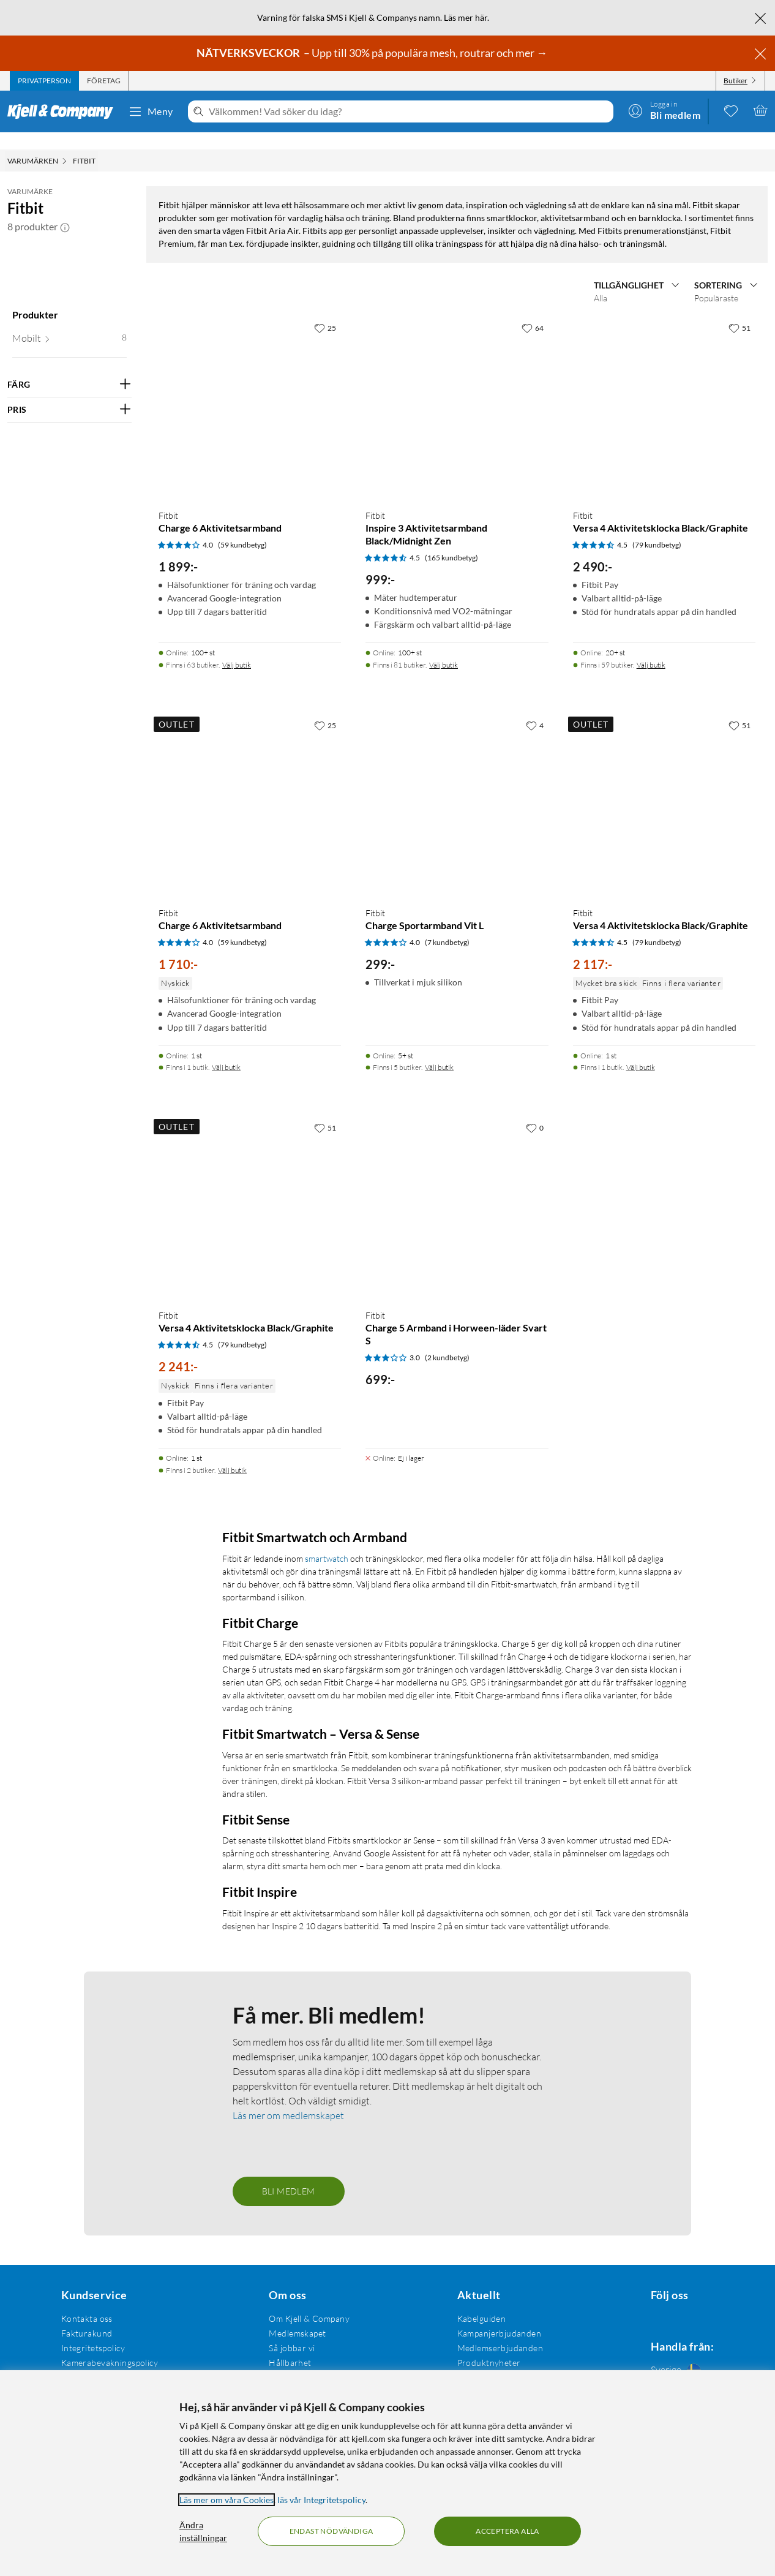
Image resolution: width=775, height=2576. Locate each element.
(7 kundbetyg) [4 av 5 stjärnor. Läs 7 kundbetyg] (447, 1546)
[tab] (44, 81)
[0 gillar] (535, 1732)
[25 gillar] (325, 932)
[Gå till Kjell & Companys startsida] (64, 111)
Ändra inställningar (203, 2531)
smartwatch (326, 2163)
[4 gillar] (535, 1329)
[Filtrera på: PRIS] (69, 392)
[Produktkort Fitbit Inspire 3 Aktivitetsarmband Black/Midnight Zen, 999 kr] (457, 1012)
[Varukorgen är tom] (760, 110)
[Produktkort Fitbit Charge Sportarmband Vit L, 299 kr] (457, 1410)
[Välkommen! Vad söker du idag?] (408, 111)
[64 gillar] (533, 932)
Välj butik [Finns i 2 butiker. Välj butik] (232, 2074)
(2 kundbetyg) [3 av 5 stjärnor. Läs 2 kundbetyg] (447, 1962)
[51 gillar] (739, 932)
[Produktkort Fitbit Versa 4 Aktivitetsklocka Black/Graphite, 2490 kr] (664, 1012)
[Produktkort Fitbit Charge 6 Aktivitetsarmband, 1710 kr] (250, 1410)
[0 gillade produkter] (731, 110)
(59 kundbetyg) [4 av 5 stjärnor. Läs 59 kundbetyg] (242, 1149)
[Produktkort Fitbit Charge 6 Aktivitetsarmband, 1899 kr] (250, 1012)
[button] (65, 209)
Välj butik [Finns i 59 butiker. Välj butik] (651, 1269)
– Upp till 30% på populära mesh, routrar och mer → (373, 52)
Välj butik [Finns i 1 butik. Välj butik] (226, 1671)
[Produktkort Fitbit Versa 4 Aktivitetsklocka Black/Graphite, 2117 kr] (664, 1410)
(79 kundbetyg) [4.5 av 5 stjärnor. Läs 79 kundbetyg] (656, 1149)
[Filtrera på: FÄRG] (69, 367)
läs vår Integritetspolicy (321, 2500)
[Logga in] (664, 110)
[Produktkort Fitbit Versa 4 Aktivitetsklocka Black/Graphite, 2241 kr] (250, 1812)
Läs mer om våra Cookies (226, 2500)
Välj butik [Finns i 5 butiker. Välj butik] (439, 1671)
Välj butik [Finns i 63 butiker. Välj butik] (236, 1269)
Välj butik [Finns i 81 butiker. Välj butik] (443, 1269)
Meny (150, 111)
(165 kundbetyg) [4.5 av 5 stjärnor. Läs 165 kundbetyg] (451, 1162)
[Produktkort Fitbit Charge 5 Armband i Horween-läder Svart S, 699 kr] (457, 1812)
